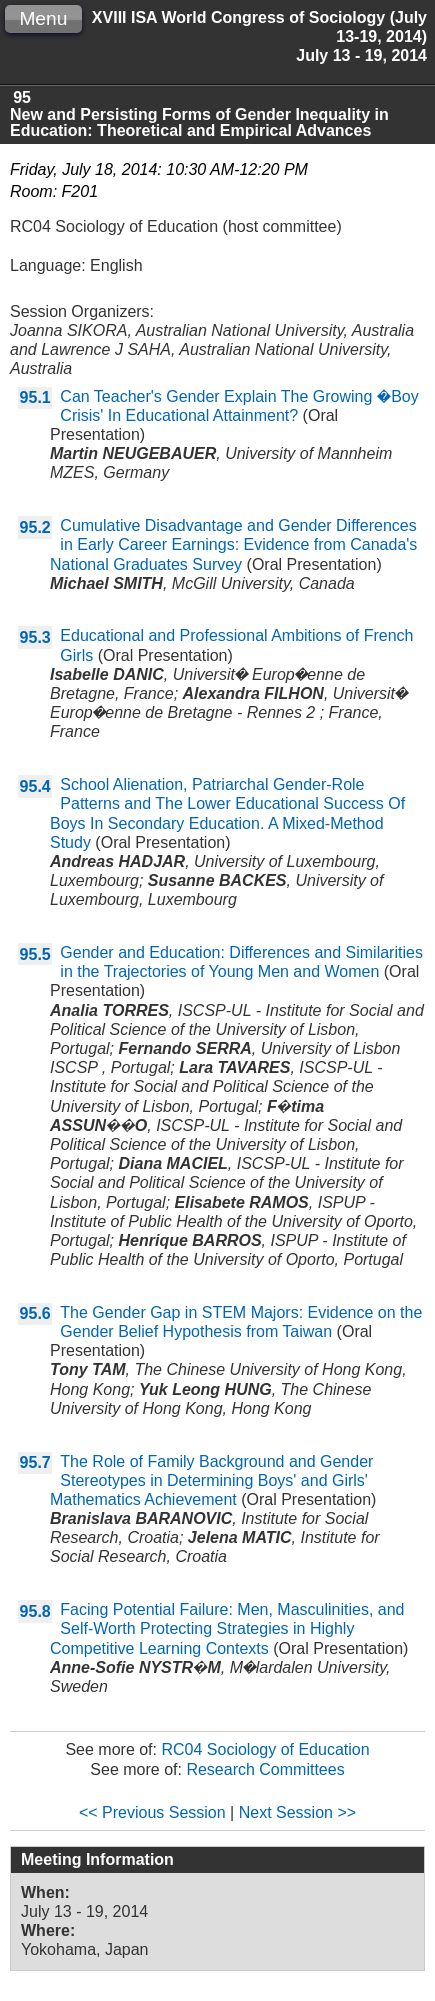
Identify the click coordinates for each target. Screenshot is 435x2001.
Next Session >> (297, 1812)
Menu (43, 18)
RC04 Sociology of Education (265, 1749)
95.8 (35, 1611)
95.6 (35, 1313)
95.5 (35, 954)
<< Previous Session (152, 1812)
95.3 (35, 637)
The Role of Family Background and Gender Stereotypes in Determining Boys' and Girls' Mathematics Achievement (211, 1480)
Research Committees (265, 1769)
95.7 (35, 1462)
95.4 (35, 786)
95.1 (35, 397)
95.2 (35, 527)
